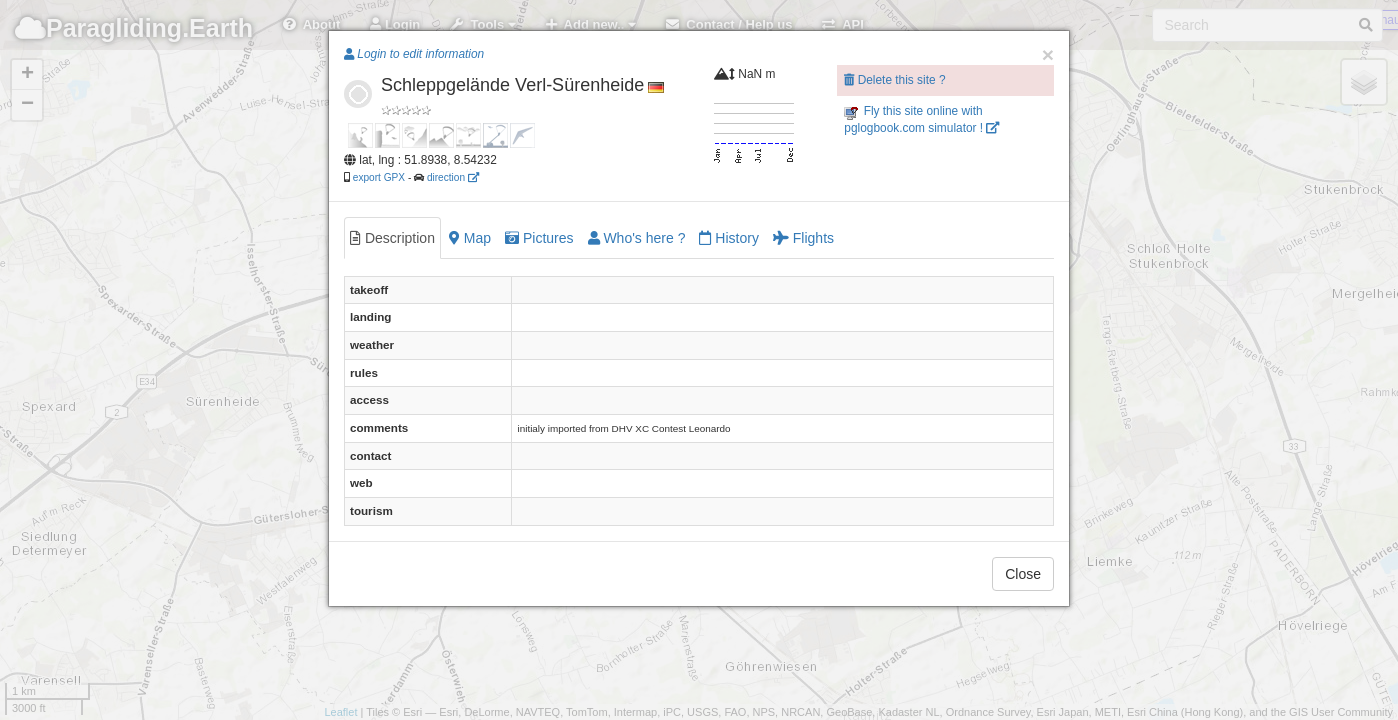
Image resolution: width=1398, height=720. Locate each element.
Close (1023, 574)
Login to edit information (414, 54)
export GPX (379, 177)
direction (453, 177)
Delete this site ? (894, 80)
